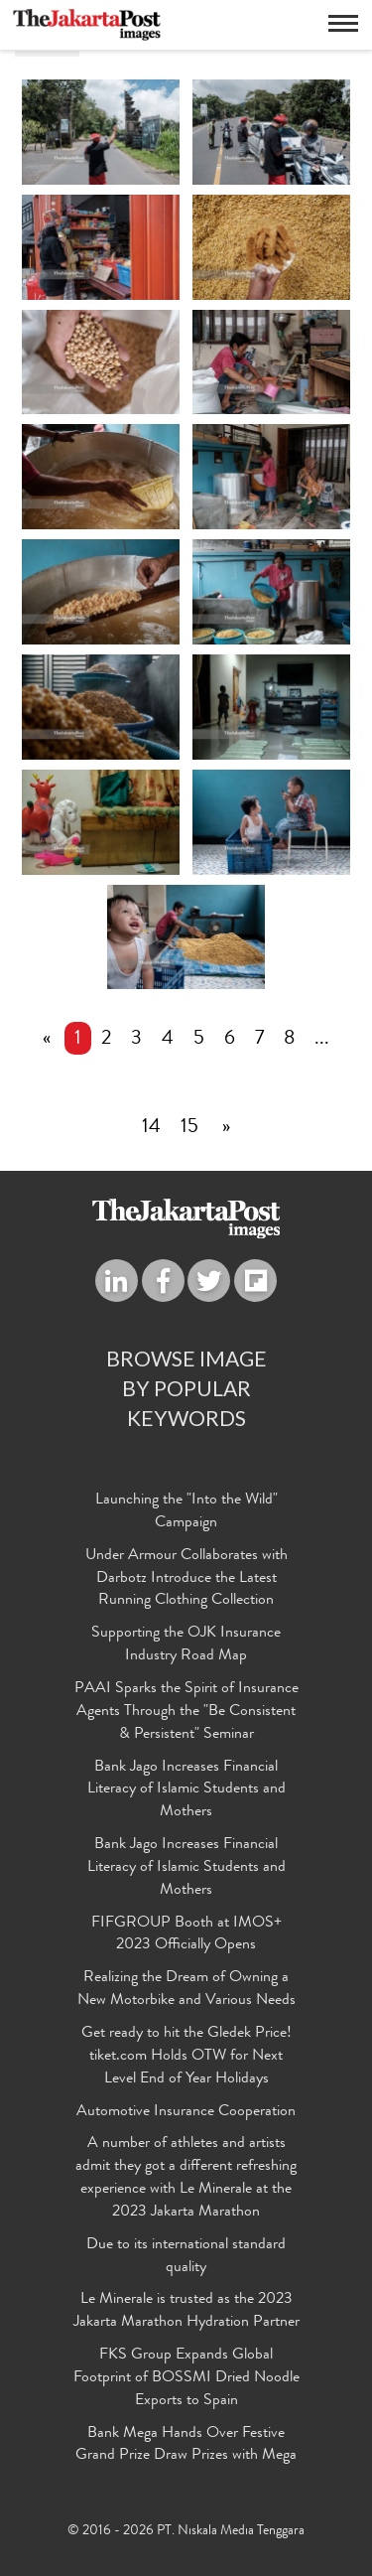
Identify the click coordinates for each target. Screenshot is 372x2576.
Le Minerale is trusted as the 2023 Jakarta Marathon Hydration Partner (186, 2311)
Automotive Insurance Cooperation (186, 2112)
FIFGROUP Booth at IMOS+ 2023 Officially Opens (186, 1935)
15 (189, 1128)
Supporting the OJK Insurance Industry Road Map (186, 1645)
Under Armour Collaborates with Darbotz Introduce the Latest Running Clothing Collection (186, 1579)
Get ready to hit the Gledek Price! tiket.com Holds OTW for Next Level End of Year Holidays (186, 2056)
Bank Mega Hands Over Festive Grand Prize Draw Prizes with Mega (186, 2445)
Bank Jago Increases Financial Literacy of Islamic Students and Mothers (186, 1790)
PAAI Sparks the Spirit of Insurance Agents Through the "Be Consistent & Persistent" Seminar (186, 1712)
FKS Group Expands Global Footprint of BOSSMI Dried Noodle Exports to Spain (186, 2378)
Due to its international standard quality (186, 2256)
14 (151, 1128)
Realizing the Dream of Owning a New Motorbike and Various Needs (186, 1989)
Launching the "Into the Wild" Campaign (186, 1512)
